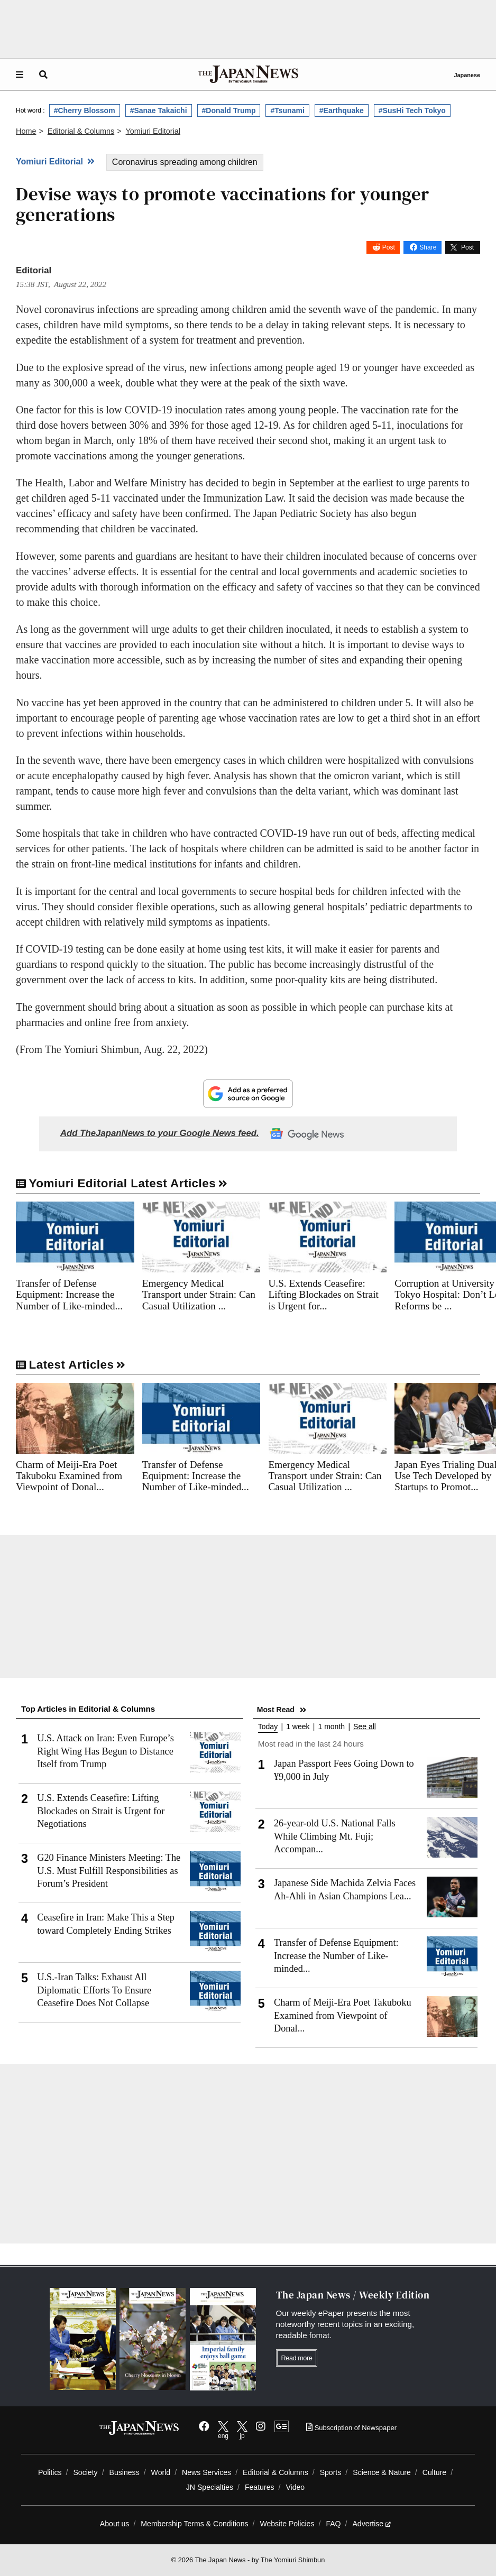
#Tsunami (287, 110)
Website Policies (287, 2523)
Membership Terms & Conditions (194, 2523)
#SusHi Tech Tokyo (412, 110)
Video (295, 2487)
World (161, 2472)
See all (364, 1727)
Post (388, 247)
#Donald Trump (229, 110)
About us (115, 2523)
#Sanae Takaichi (158, 110)
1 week (297, 1727)
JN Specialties (209, 2487)
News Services (206, 2472)
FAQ (333, 2523)
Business (124, 2472)
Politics (50, 2472)
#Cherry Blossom (84, 110)
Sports (331, 2472)
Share (427, 247)
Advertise (371, 2523)
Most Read (276, 1709)
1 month (331, 1727)
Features (259, 2487)
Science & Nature (382, 2472)
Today (268, 1727)
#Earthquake (341, 110)
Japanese (467, 75)
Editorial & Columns (275, 2472)
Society (85, 2472)
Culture (434, 2472)
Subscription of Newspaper (351, 2428)
